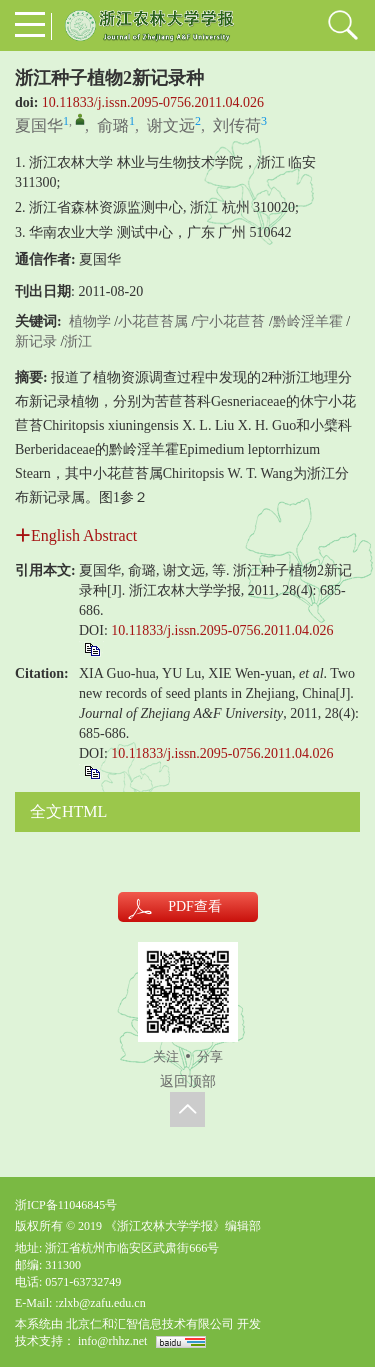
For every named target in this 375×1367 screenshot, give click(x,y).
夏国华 (39, 125)
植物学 (90, 321)
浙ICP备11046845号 (66, 1205)
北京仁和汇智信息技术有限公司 (150, 1324)
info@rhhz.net (112, 1341)
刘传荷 (237, 125)
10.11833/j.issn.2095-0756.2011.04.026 (153, 102)
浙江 (78, 341)
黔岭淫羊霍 (308, 321)
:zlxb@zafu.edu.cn (100, 1303)
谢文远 (171, 125)
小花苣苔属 (153, 321)
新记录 (36, 341)
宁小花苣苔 (230, 321)
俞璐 (113, 125)
